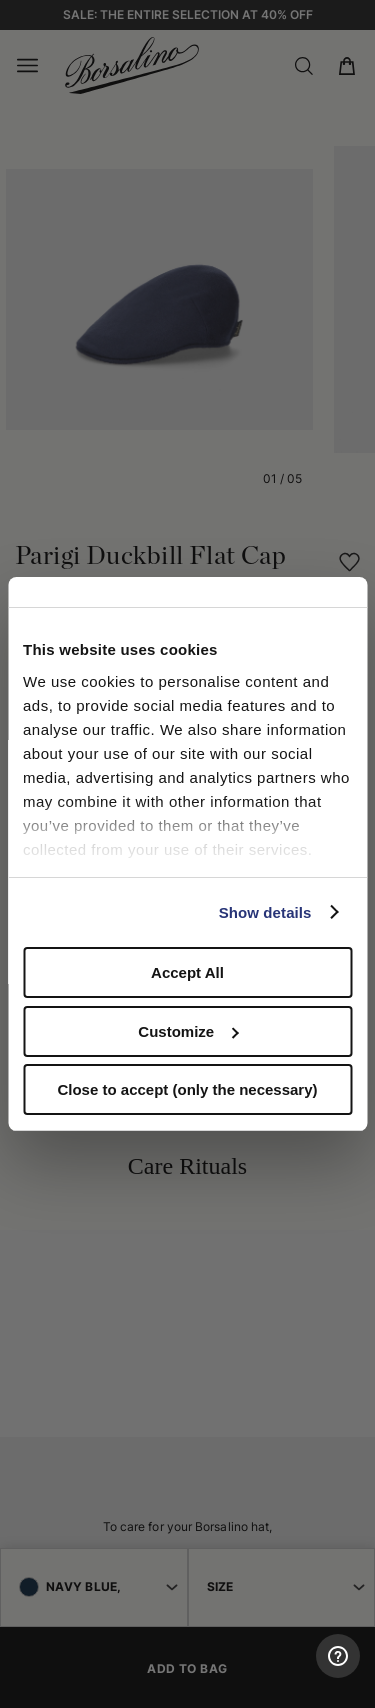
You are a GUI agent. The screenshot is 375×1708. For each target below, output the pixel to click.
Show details (265, 912)
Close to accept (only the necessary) (187, 1089)
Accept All (187, 972)
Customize (188, 1031)
